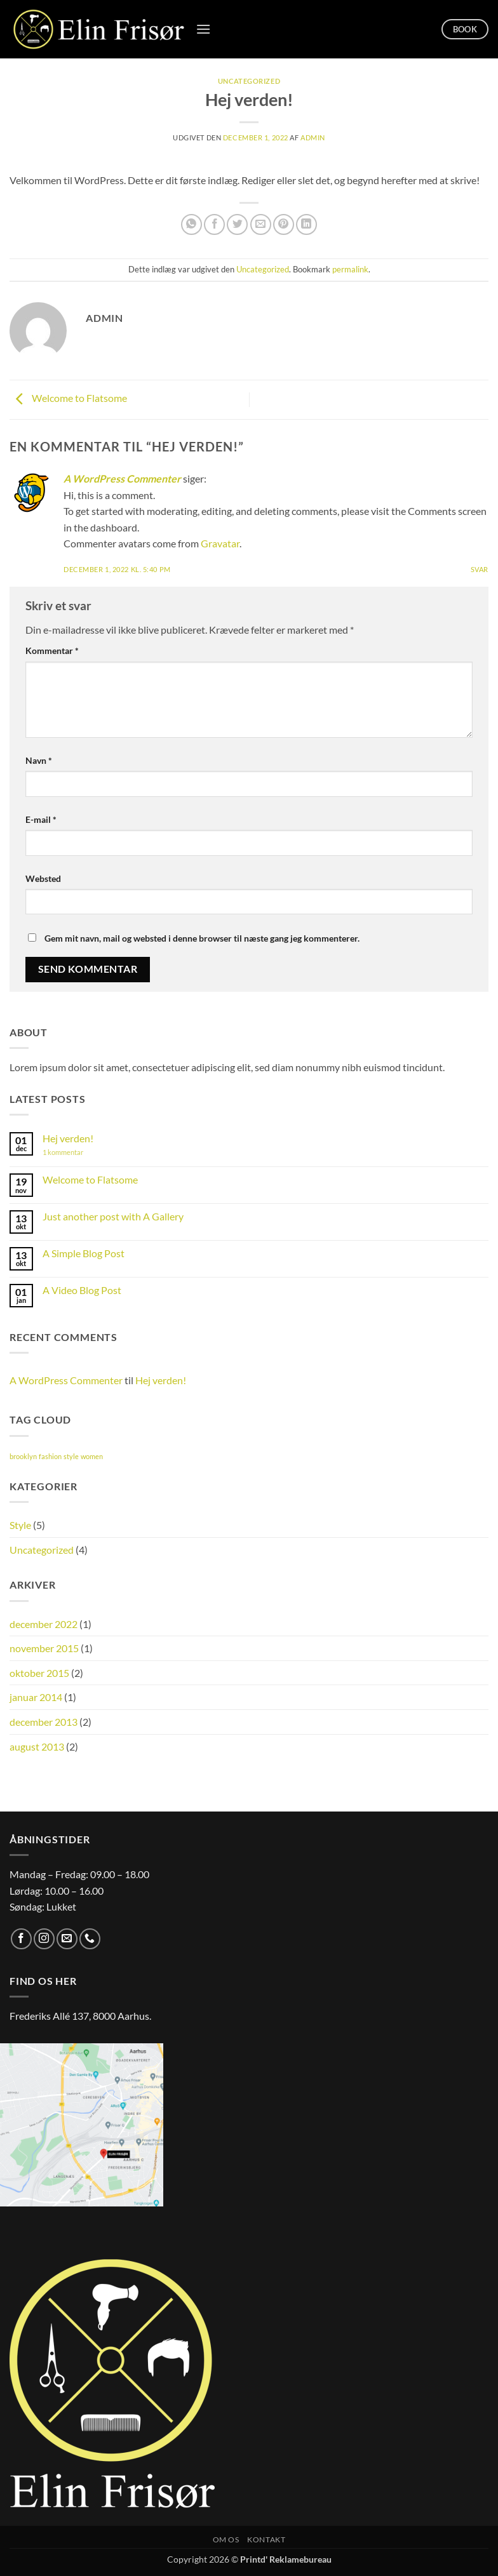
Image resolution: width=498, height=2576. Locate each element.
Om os (226, 2539)
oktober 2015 (39, 1673)
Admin (312, 137)
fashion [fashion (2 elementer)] (50, 1456)
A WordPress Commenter (122, 478)
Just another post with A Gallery (113, 1216)
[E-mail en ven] (260, 224)
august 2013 (37, 1746)
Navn (38, 760)
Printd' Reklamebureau (286, 2559)
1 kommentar (75, 1152)
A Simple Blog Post (83, 1253)
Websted (43, 878)
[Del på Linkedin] (306, 224)
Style (20, 1525)
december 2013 (43, 1722)
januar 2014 (36, 1697)
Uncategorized (249, 81)
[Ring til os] (89, 1938)
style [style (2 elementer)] (71, 1456)
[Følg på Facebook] (21, 1938)
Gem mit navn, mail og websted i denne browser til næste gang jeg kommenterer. (202, 938)
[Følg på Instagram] (44, 1938)
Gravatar (220, 543)
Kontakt (266, 2539)
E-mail (41, 819)
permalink (350, 269)
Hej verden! (68, 1138)
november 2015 (44, 1648)
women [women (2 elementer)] (92, 1456)
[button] (203, 28)
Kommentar (52, 650)
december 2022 (43, 1624)
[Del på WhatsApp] (191, 224)
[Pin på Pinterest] (283, 224)
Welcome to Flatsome (68, 398)
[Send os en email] (67, 1938)
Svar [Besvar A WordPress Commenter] (479, 569)
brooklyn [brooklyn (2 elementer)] (23, 1456)
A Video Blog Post (82, 1290)
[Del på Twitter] (237, 224)
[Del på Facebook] (214, 224)
